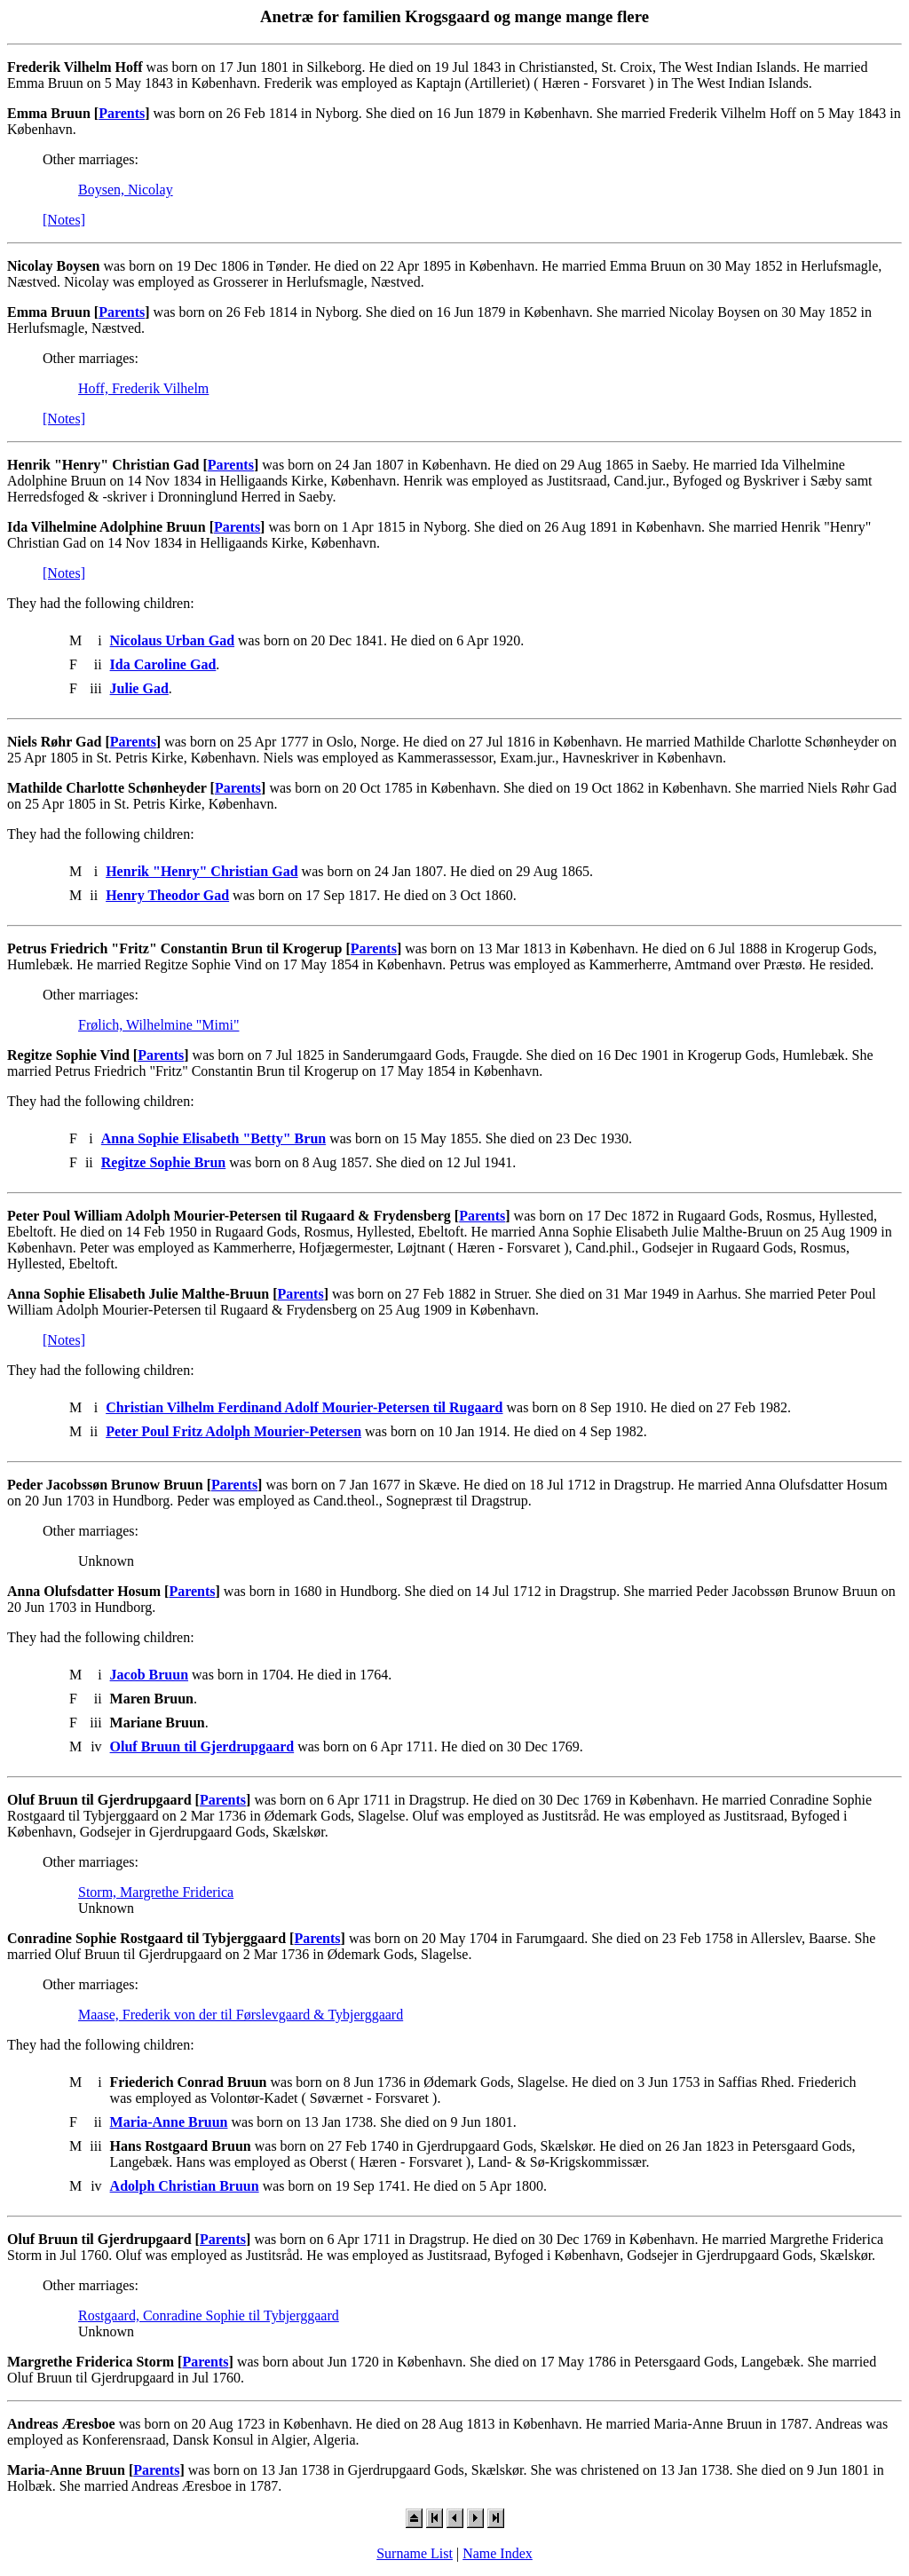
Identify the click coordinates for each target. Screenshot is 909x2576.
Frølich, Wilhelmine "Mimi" (158, 1024)
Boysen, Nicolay (125, 189)
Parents (122, 113)
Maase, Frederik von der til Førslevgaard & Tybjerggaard (240, 2014)
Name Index (497, 2553)
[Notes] (64, 219)
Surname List (414, 2553)
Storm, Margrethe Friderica (155, 1892)
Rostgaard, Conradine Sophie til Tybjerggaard (208, 2315)
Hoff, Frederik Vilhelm (143, 388)
